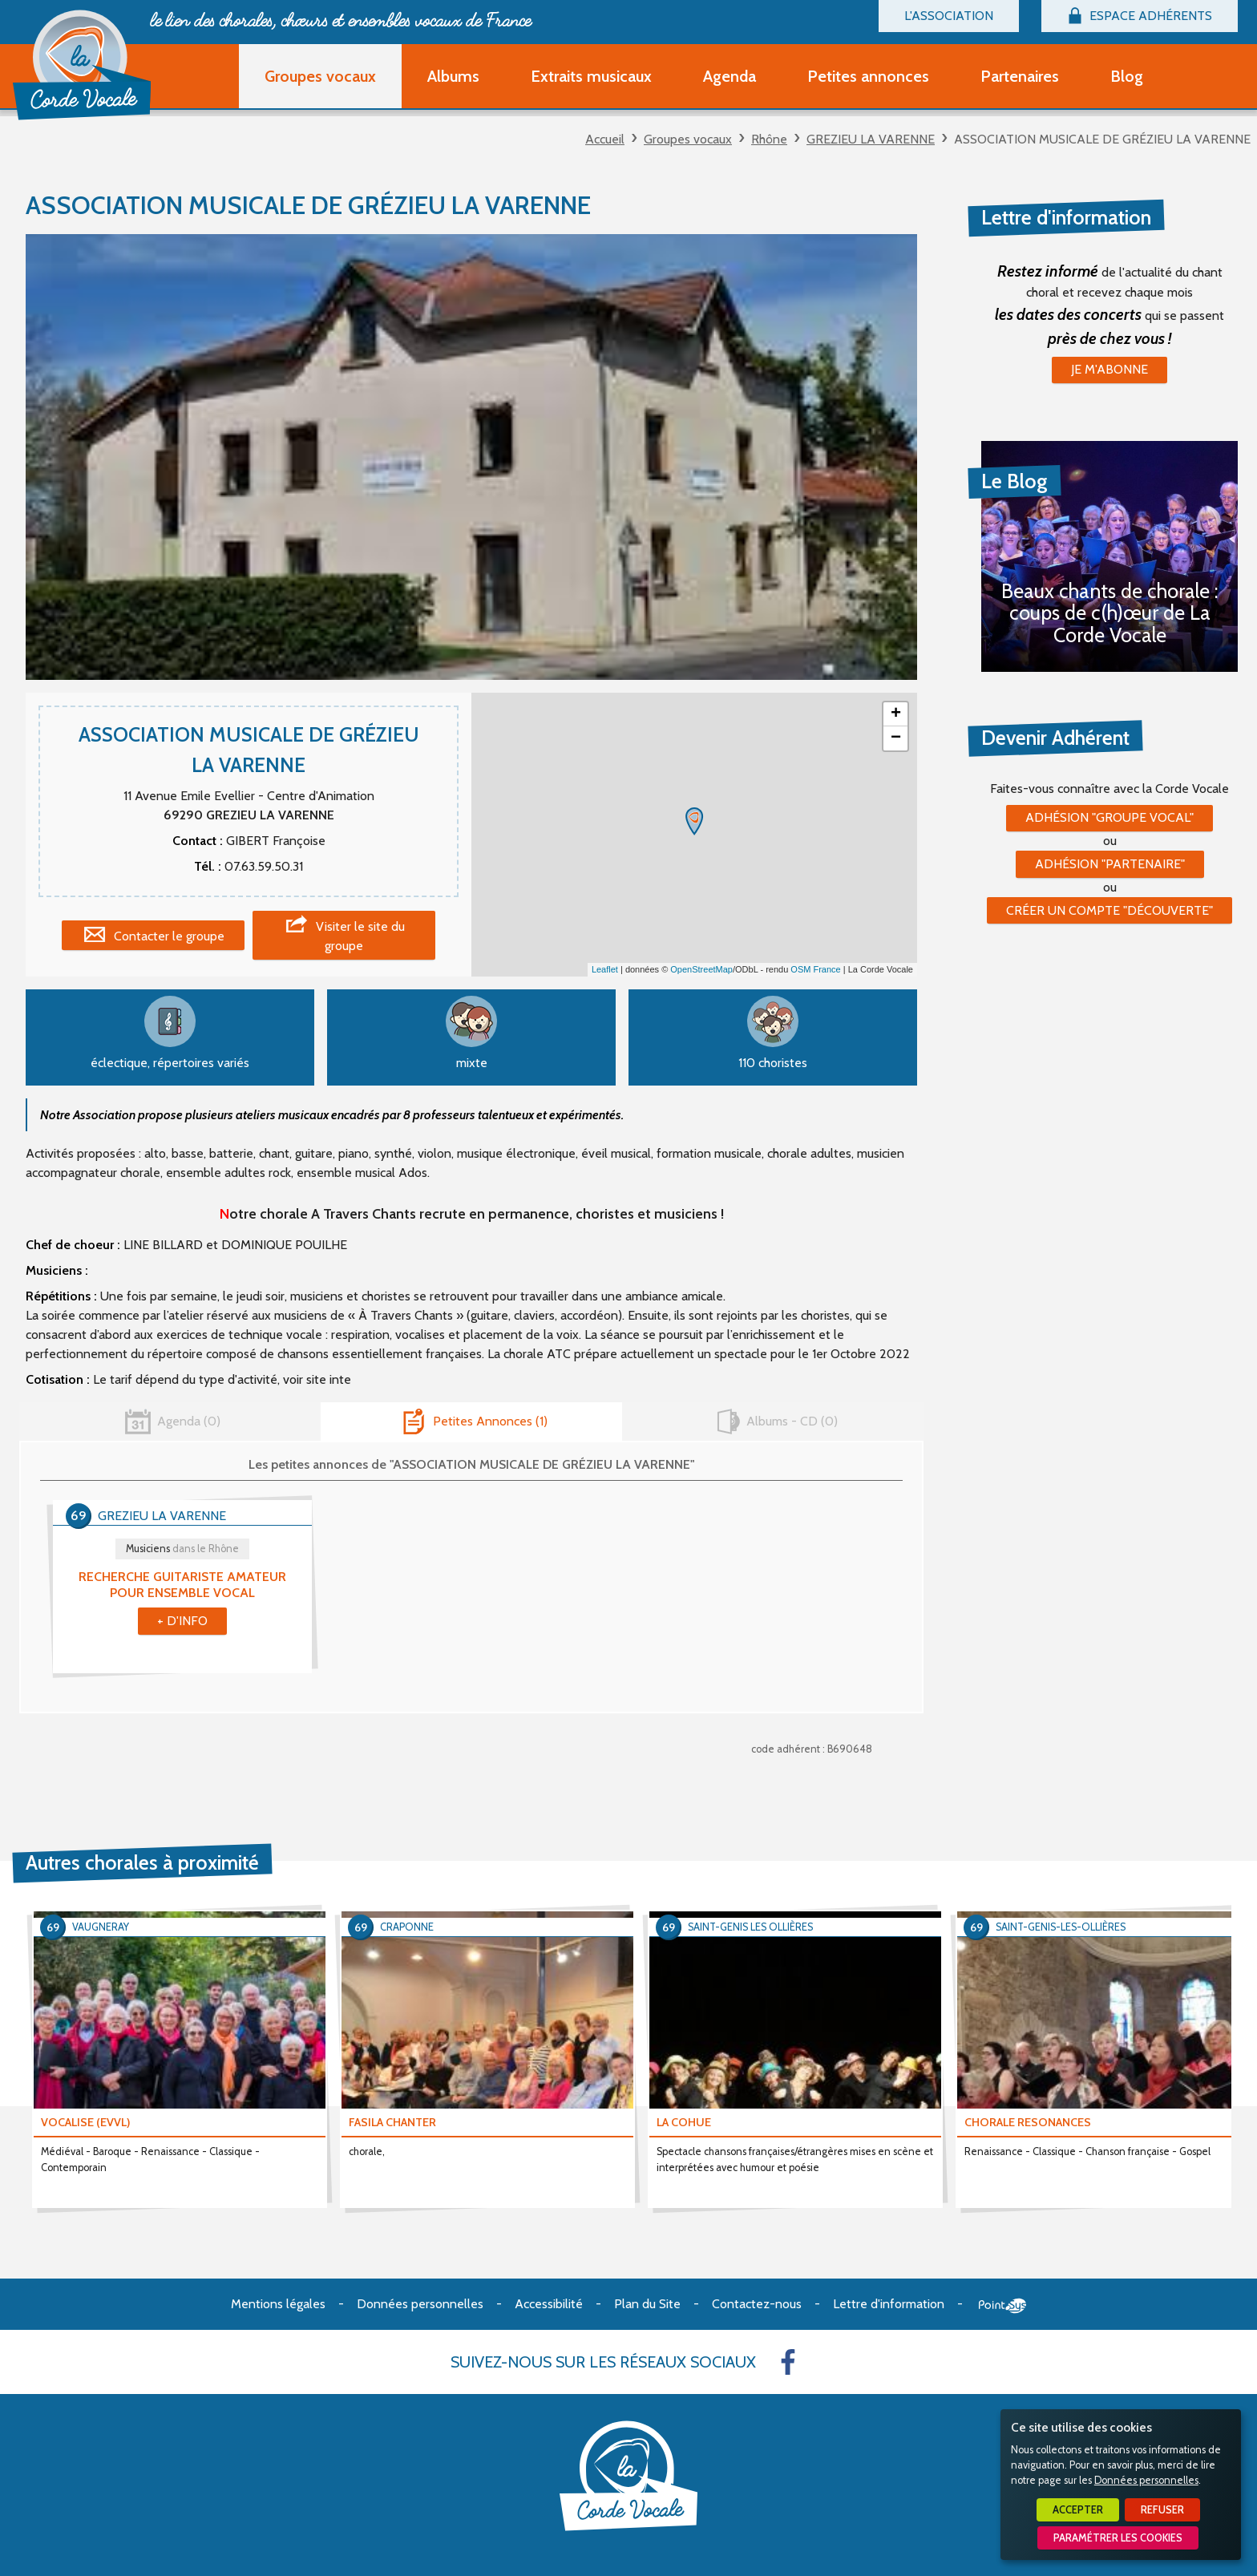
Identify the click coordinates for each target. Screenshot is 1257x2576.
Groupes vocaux (688, 139)
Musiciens (182, 1549)
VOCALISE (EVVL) (86, 2122)
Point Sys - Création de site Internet (1002, 2305)
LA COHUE (684, 2122)
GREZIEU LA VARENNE (870, 139)
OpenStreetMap (701, 969)
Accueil (604, 139)
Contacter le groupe (169, 936)
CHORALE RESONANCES (1027, 2122)
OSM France (815, 969)
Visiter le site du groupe (360, 936)
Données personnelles (1146, 2480)
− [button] (896, 738)
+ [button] (896, 714)
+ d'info (182, 1620)
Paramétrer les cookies (1117, 2538)
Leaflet (605, 969)
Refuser (1162, 2510)
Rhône (769, 139)
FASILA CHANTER (392, 2122)
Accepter (1078, 2510)
